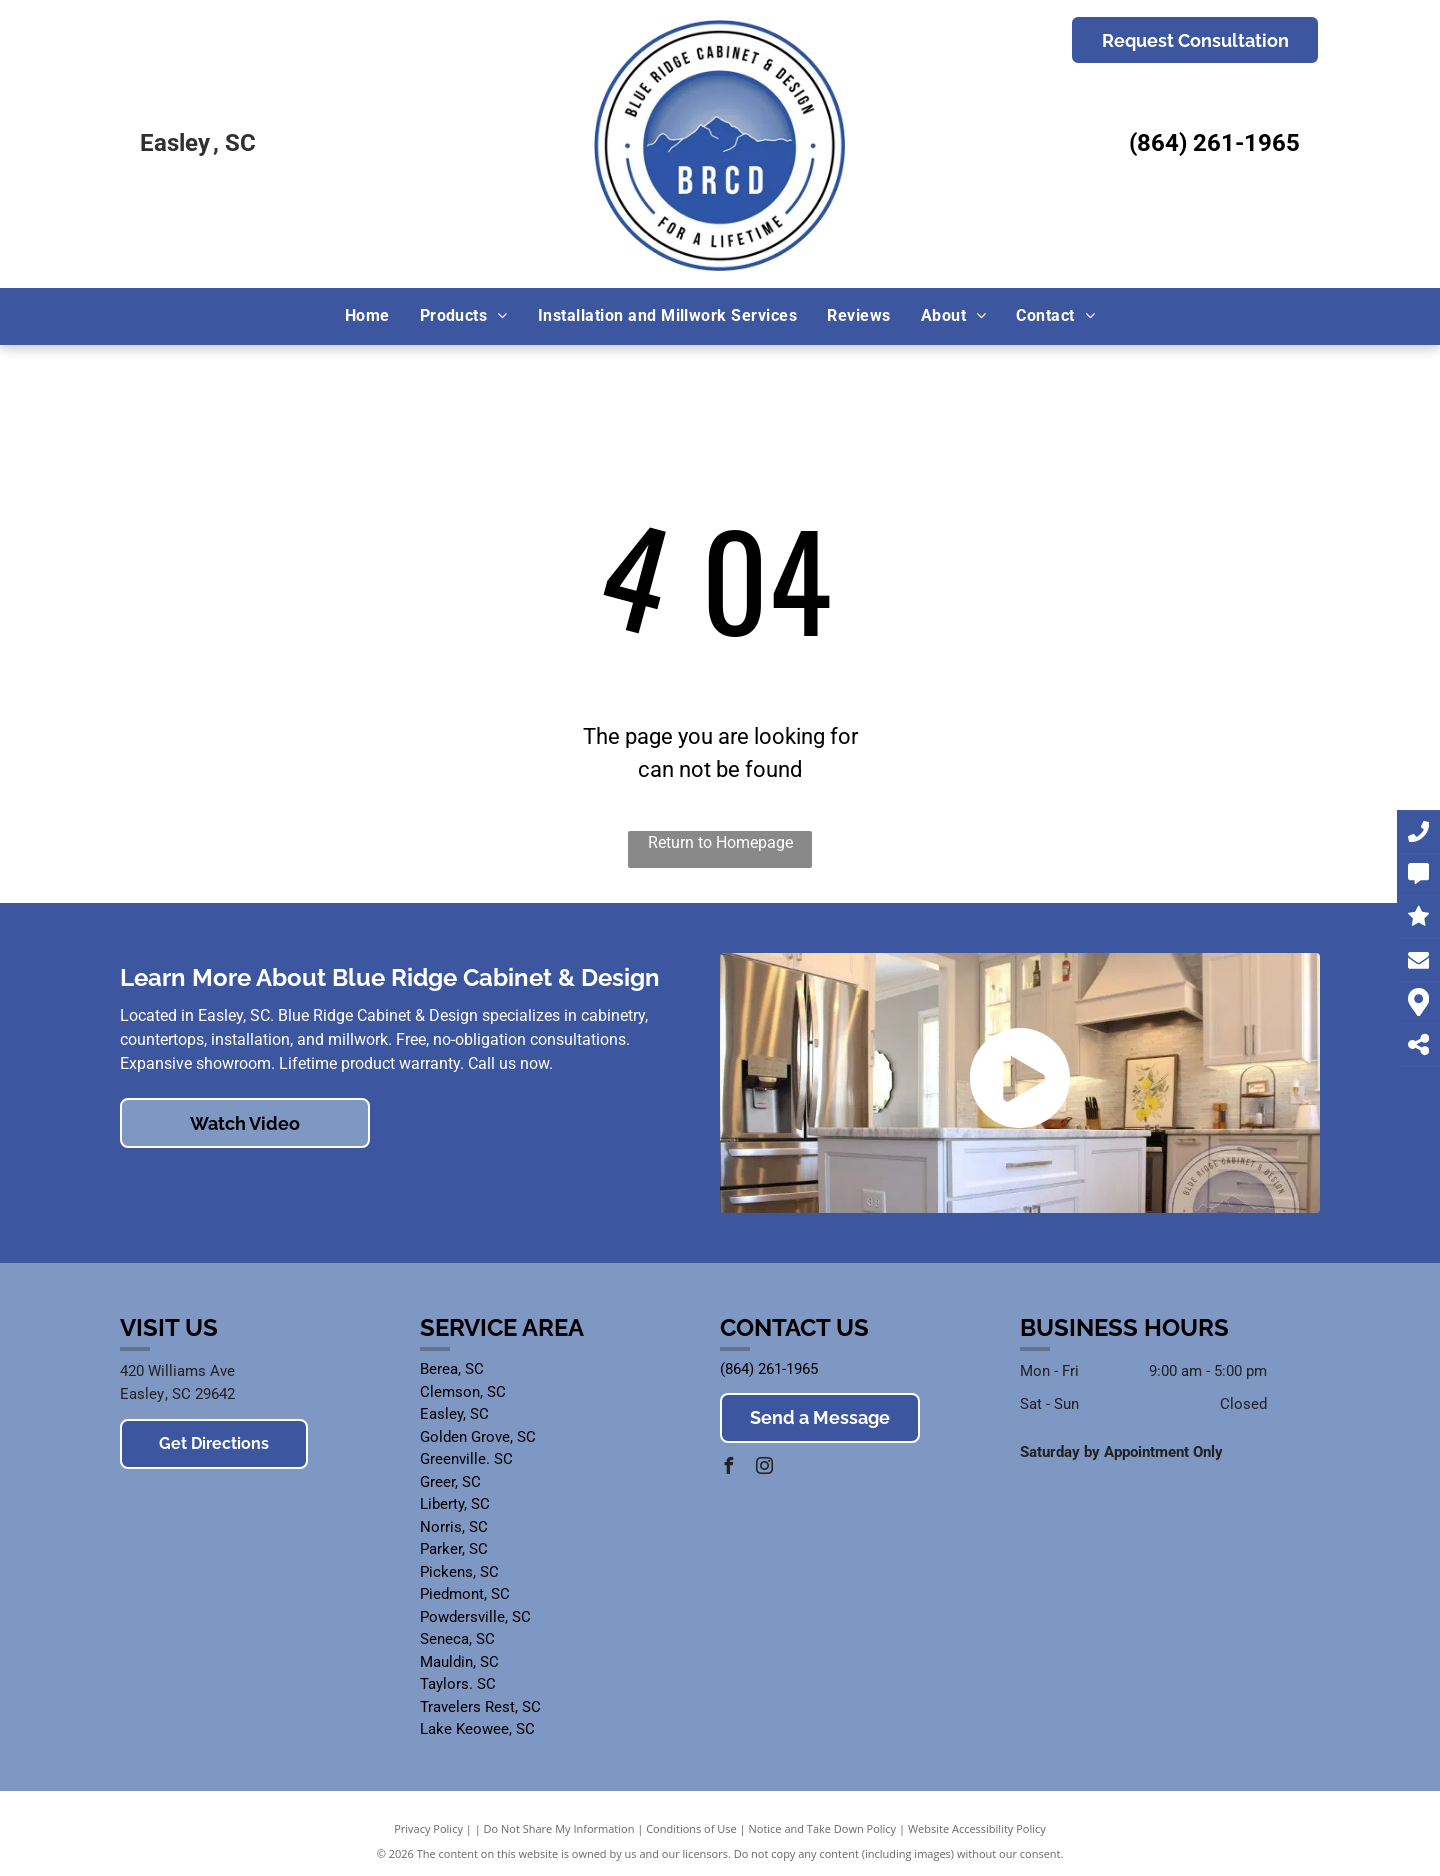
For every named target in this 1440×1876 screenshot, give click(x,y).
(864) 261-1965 (1214, 143)
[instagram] (764, 1468)
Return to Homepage (720, 842)
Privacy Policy (428, 1828)
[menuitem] (367, 316)
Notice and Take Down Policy (823, 1828)
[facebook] (728, 1468)
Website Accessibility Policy (977, 1828)
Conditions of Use (691, 1828)
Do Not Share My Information (559, 1828)
